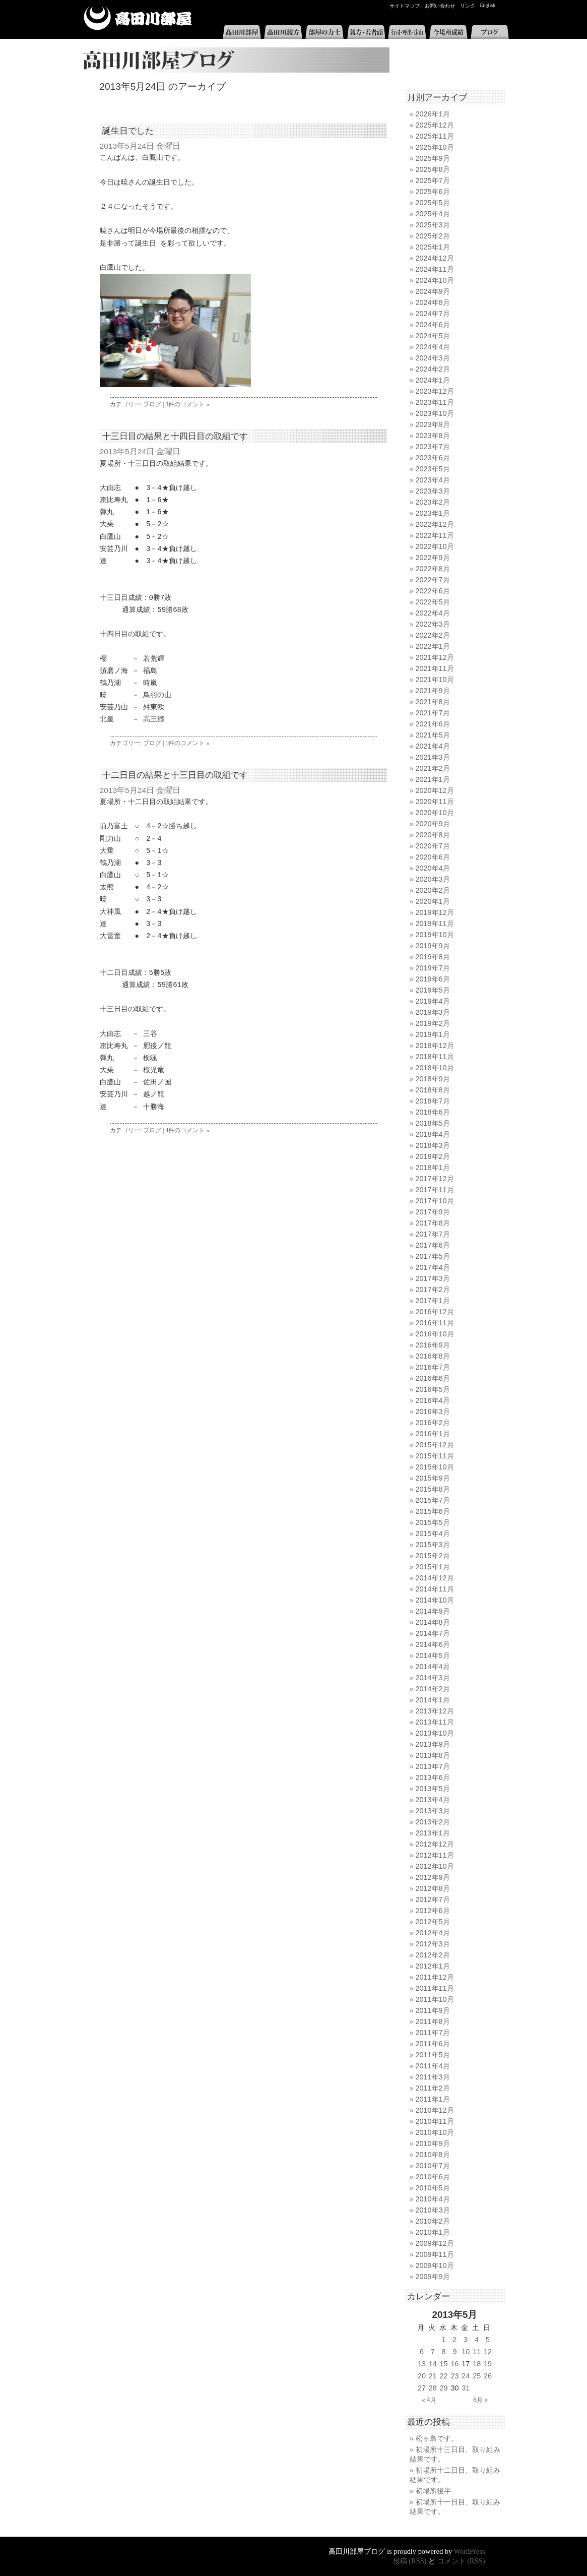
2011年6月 (433, 2044)
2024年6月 (433, 325)
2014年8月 (433, 1622)
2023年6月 (433, 458)
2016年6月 (433, 1378)
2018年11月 (435, 1057)
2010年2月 (433, 2221)
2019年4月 (433, 1001)
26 (488, 2376)
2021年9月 (433, 691)
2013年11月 (435, 1722)
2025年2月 (433, 236)
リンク (467, 6)
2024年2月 (433, 369)
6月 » (480, 2400)
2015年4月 (433, 1533)
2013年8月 (433, 1755)
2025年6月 (433, 192)
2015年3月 (433, 1545)
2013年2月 (433, 1822)
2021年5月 (433, 735)
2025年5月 (433, 203)
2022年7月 (433, 580)
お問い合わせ (440, 6)
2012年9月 (433, 1877)
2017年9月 (433, 1212)
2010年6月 (433, 2177)
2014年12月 (435, 1578)
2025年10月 (435, 147)
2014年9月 (433, 1611)
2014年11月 (435, 1589)
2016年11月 (435, 1323)
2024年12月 (435, 258)
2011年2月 (433, 2088)
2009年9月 (433, 2277)
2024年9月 (433, 291)
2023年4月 (433, 480)
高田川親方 (283, 32)
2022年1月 (433, 646)
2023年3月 (433, 491)
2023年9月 (433, 424)
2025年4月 (433, 214)
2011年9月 (433, 2010)
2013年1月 (433, 1833)
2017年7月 (433, 1234)
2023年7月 (433, 447)
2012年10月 (435, 1866)
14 (433, 2364)
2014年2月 (433, 1689)
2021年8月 (433, 702)
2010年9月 (433, 2143)
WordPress (469, 2551)
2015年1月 (433, 1567)
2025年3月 (433, 225)
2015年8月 (433, 1489)
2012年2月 (433, 1955)
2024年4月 (433, 347)
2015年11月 (435, 1456)
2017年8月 (433, 1223)
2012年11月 (435, 1855)
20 (422, 2376)
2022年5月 (433, 602)
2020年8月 (433, 835)
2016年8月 (433, 1356)
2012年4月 (433, 1933)
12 (488, 2352)
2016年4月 (433, 1400)
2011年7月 (433, 2033)
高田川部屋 (138, 18)
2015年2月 (433, 1556)
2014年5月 (433, 1655)
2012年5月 (433, 1922)
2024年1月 (433, 380)
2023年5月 (433, 469)
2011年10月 (435, 1999)
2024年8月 (433, 302)
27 (422, 2388)
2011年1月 (433, 2099)
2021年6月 (433, 724)
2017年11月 (435, 1190)
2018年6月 (433, 1112)
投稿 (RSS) (410, 2561)
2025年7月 (433, 180)
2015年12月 (435, 1445)
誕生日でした (128, 131)
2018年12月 (435, 1045)
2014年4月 (433, 1667)
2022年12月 (435, 524)
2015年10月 (435, 1467)
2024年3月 (433, 358)
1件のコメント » (187, 743)
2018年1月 (433, 1167)
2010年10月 (435, 2132)
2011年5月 (433, 2055)
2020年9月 (433, 824)
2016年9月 (433, 1345)
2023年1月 (433, 513)
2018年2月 (433, 1156)
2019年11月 (435, 923)
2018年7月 (433, 1101)
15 (444, 2364)
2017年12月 (435, 1179)
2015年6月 (433, 1511)
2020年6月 (433, 857)
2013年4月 (433, 1800)
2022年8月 (433, 569)
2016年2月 (433, 1423)
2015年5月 (433, 1522)
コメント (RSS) (461, 2561)
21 (433, 2376)
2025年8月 (433, 169)
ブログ (490, 32)
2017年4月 (433, 1267)
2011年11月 (435, 1988)
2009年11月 (435, 2254)
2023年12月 (435, 391)
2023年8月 (433, 436)
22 (444, 2376)
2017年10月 (435, 1201)
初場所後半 (433, 2491)
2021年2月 (433, 768)
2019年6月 (433, 979)
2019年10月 (435, 935)
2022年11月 (435, 535)
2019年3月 (433, 1012)
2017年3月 (433, 1278)
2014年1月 (433, 1700)
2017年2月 (433, 1289)
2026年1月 (433, 114)
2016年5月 (433, 1389)
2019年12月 (435, 912)
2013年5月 (433, 1789)
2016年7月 (433, 1367)
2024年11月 (435, 269)
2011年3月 (433, 2077)
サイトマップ (404, 6)
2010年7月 (433, 2166)
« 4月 (429, 2400)
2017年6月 (433, 1245)
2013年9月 (433, 1744)
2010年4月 (433, 2199)
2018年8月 (433, 1090)
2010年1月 (433, 2232)
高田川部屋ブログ (233, 60)
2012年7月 (433, 1899)
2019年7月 (433, 968)
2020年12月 (435, 790)
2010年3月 (433, 2210)
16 (454, 2364)
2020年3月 (433, 879)
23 (454, 2376)
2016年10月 (435, 1334)
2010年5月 (433, 2188)
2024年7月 (433, 314)
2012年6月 (433, 1911)
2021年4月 (433, 746)
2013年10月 (435, 1733)
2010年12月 (435, 2110)
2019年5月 (433, 990)
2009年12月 (435, 2243)
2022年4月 (433, 613)
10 (466, 2352)
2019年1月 (433, 1034)
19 (488, 2364)
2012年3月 (433, 1944)
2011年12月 (435, 1977)
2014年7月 (433, 1633)
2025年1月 (433, 247)
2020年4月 (433, 868)
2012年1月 (433, 1966)
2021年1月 (433, 779)
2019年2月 (433, 1023)
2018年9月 (433, 1079)
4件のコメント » (187, 1130)
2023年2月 (433, 502)
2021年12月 (435, 657)
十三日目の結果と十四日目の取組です (175, 436)
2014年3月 (433, 1678)
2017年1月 (433, 1301)
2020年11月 (435, 802)
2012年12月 (435, 1844)
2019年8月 (433, 957)
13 (422, 2364)
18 (477, 2364)
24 (466, 2376)
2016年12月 (435, 1312)
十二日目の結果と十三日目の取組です (175, 775)
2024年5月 (433, 336)
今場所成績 (448, 32)
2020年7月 (433, 846)
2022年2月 (433, 635)
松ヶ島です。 (437, 2438)
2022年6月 (433, 591)
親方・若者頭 (366, 32)
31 (466, 2388)
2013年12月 (435, 1711)
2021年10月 (435, 680)
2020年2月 (433, 890)
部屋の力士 (324, 32)
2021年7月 (433, 713)
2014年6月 (433, 1644)
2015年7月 (433, 1500)
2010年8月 (433, 2155)
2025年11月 (435, 136)
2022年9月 (433, 558)
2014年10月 (435, 1600)
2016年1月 (433, 1434)
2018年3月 (433, 1145)
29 (444, 2388)
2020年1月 (433, 901)
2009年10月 (435, 2265)
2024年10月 (435, 280)
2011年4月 (433, 2066)
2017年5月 (433, 1256)
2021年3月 (433, 757)
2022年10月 (435, 546)
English (488, 5)
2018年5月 (433, 1123)
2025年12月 (435, 125)
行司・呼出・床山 (407, 32)
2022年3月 (433, 624)
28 (433, 2388)
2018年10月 (435, 1068)
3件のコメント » (187, 404)
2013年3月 (433, 1811)
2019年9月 (433, 946)
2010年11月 (435, 2121)
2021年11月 (435, 668)
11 (477, 2352)
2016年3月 (433, 1411)
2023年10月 (435, 413)
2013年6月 (433, 1777)
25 (477, 2376)
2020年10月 (435, 813)
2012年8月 (433, 1888)
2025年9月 (433, 158)
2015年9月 (433, 1478)
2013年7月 (433, 1766)
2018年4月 (433, 1134)
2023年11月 (435, 402)
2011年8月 (433, 2021)
